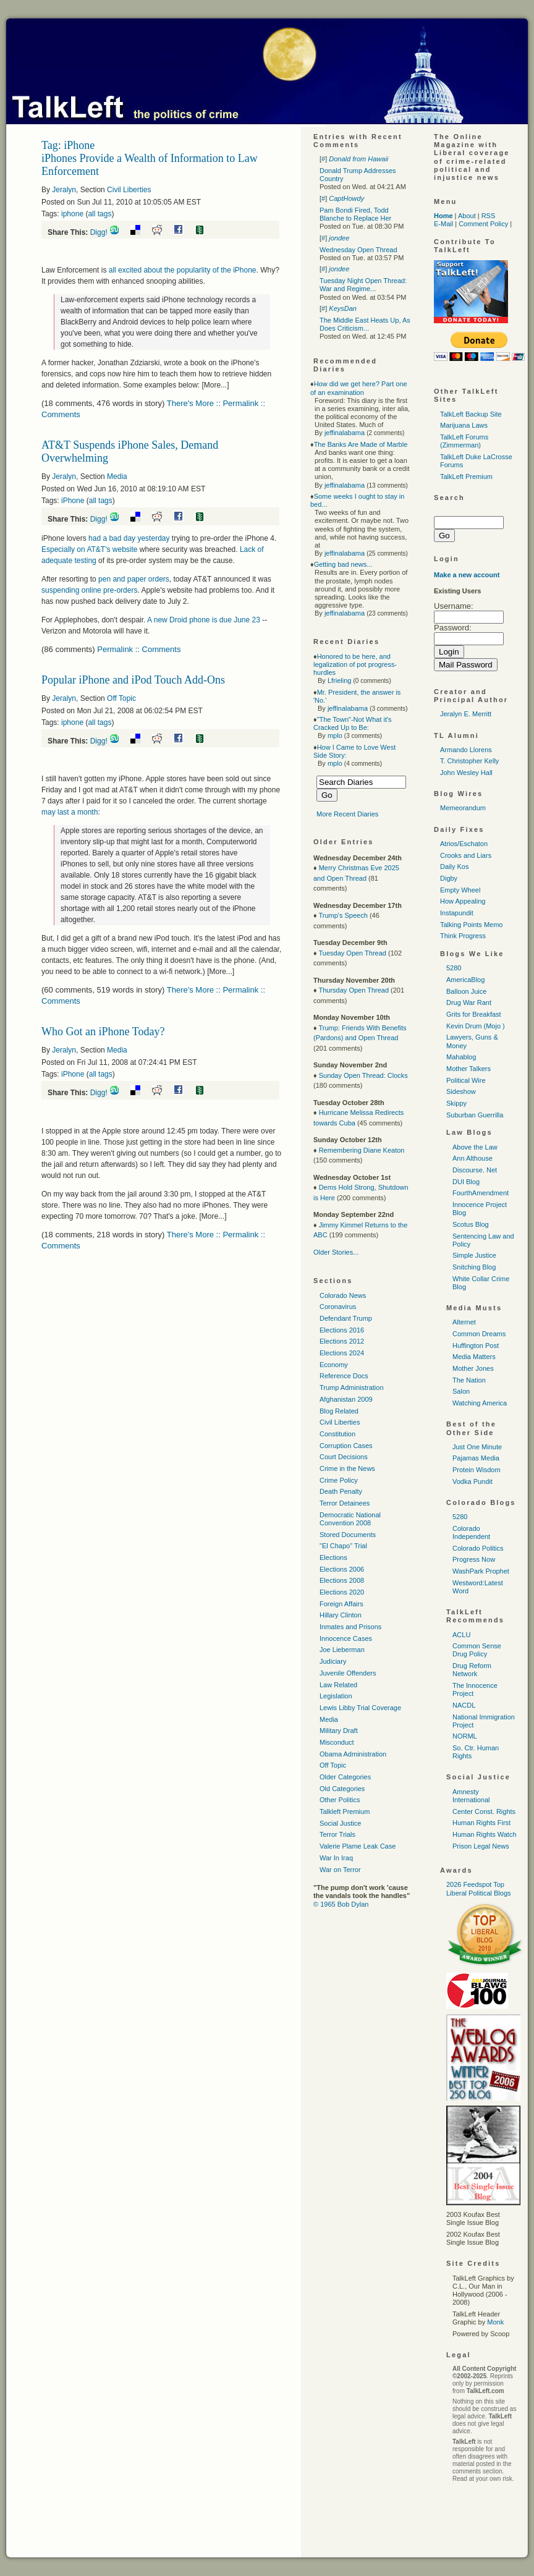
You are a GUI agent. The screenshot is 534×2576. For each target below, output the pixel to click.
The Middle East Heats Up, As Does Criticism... (365, 324)
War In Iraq (336, 1858)
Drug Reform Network (471, 1669)
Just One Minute (477, 1447)
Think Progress (463, 935)
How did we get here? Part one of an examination (358, 388)
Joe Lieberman (342, 1649)
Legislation (336, 1696)
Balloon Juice (466, 991)
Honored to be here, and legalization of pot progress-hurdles (355, 664)
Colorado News (343, 1295)
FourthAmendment (480, 1193)
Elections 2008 (342, 1580)
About (467, 215)
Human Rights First (481, 1822)
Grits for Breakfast (473, 1014)
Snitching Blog (474, 1267)
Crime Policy (339, 1480)
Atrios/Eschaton (464, 843)
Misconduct (337, 1742)
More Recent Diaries (347, 814)
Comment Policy (483, 223)
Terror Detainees (345, 1503)
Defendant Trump (346, 1318)
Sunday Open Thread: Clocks (363, 1075)
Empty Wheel (460, 890)
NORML (464, 1736)
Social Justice (340, 1823)
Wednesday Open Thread (358, 249)
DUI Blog (466, 1181)
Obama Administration (353, 1754)
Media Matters (474, 1356)
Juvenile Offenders (348, 1673)
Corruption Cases (346, 1445)
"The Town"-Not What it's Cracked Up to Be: (352, 723)
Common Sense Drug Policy (476, 1650)
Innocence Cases (346, 1638)
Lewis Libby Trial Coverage (360, 1707)
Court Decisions (344, 1456)
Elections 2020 (342, 1592)
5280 (453, 968)
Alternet (464, 1322)
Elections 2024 (342, 1353)
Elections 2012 (342, 1341)
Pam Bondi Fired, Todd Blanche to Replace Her (355, 214)
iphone (72, 214)
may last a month (69, 812)
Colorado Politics (478, 1548)
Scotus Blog (470, 1224)
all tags (99, 214)
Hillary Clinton (341, 1615)
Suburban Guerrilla (474, 1115)
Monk (495, 2322)
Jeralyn (64, 189)
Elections (333, 1557)
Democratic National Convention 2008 (350, 1519)
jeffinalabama (344, 432)
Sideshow (461, 1091)
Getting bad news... (343, 564)
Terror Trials (337, 1834)
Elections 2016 (342, 1330)
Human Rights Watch (484, 1834)
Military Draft (339, 1730)
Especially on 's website (89, 549)
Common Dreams (479, 1333)
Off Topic (121, 698)
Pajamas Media (475, 1458)
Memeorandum (463, 807)
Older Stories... (335, 1252)
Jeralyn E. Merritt (465, 714)
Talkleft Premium (345, 1811)
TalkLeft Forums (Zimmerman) (464, 441)
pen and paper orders (133, 579)
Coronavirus (338, 1306)
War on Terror (340, 1869)
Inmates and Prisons (350, 1626)
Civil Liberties (129, 189)
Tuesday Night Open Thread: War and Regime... (363, 284)
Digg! (99, 232)
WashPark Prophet (480, 1571)
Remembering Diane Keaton (362, 1150)
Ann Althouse (472, 1158)
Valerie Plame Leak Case (358, 1846)
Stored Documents (348, 1534)
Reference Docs (344, 1375)
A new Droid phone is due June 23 (203, 620)
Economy (334, 1364)
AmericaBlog (465, 979)
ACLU (461, 1634)
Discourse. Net (474, 1170)
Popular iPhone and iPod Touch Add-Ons (133, 680)
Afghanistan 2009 (346, 1399)
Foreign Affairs (341, 1604)
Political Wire (466, 1080)
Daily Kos (454, 866)
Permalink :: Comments (138, 649)
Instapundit (456, 913)
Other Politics (340, 1799)
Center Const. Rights (483, 1811)
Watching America (479, 1403)
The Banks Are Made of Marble (361, 444)
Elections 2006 (342, 1569)
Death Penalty (341, 1491)
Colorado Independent (471, 1532)
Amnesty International (471, 1795)
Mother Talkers (468, 1068)
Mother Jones (473, 1368)
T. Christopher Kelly (469, 761)
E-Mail (443, 223)
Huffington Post (475, 1345)
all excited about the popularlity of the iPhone (182, 270)
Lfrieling (340, 680)
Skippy (456, 1103)
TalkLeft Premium (466, 476)
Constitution (337, 1434)
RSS (488, 215)
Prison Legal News (480, 1846)
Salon (461, 1391)
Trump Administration (352, 1387)
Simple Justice (474, 1255)
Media (117, 476)
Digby (448, 878)
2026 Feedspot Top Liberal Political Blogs (478, 1888)
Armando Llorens (466, 749)
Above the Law (475, 1147)
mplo (335, 735)
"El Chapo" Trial (343, 1545)
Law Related (338, 1684)
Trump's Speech (342, 915)
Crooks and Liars (465, 855)
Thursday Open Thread (353, 990)
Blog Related (339, 1411)
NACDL (463, 1705)
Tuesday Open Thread (352, 953)
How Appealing (462, 901)
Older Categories (345, 1777)
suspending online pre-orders (89, 590)
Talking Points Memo (471, 924)
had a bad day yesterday (130, 538)
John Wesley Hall (466, 772)
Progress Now (473, 1559)
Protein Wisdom (476, 1469)
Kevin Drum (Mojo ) (475, 1026)
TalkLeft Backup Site (471, 414)
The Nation (469, 1380)
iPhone (72, 500)
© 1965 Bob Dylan (340, 1904)
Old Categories (342, 1788)
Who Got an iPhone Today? (102, 1031)
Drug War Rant (468, 1002)
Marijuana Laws (464, 425)
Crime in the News (347, 1468)
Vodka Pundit (472, 1481)
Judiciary (333, 1661)
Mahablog (461, 1057)
